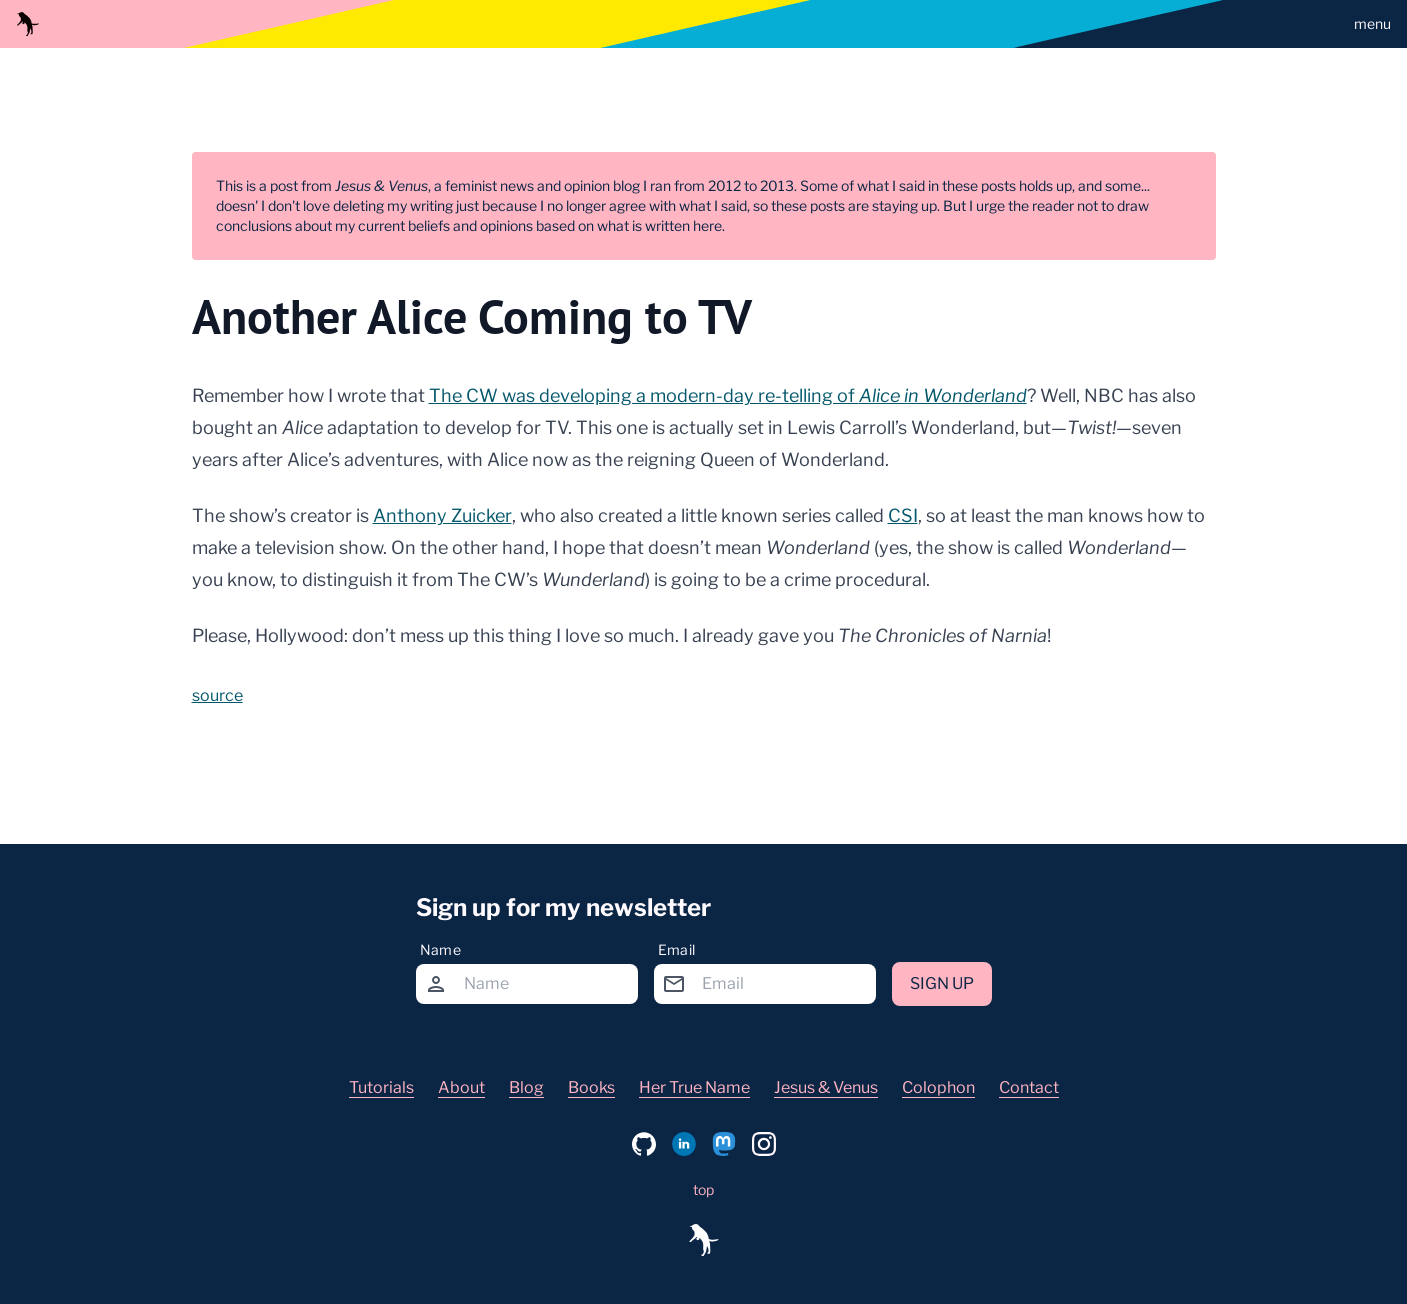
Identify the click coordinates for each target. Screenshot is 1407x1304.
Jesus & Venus (826, 1087)
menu (1372, 23)
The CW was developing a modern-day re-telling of (728, 395)
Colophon (938, 1087)
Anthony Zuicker (442, 515)
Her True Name (694, 1087)
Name (440, 949)
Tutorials (381, 1087)
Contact (1029, 1087)
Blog (526, 1087)
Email (677, 949)
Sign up (942, 983)
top (703, 1189)
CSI (903, 515)
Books (591, 1087)
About (461, 1087)
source (217, 695)
